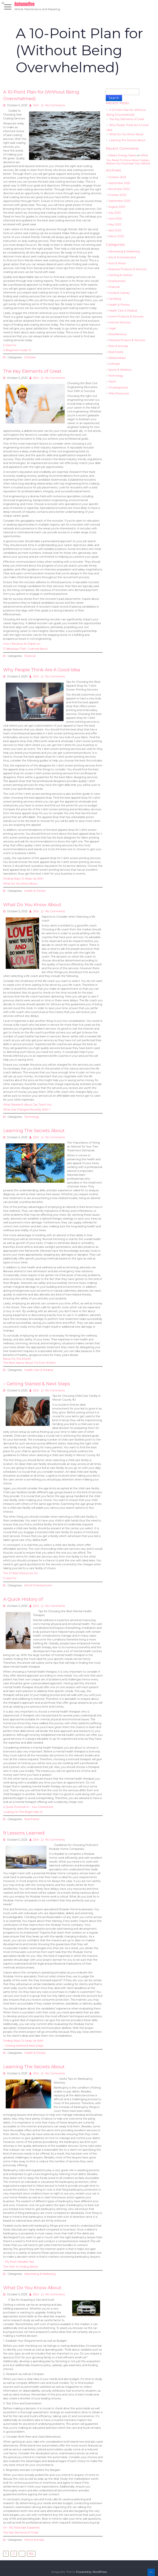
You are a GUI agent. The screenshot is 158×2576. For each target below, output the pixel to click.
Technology (31, 1116)
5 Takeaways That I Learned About (25, 648)
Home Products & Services (125, 316)
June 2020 (115, 218)
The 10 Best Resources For (20, 1573)
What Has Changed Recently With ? (26, 1109)
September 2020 (119, 201)
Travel (112, 381)
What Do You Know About (20, 883)
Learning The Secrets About (34, 1130)
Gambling (114, 298)
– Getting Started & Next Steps (36, 1383)
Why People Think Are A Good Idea (41, 669)
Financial (29, 656)
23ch (36, 105)
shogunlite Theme (63, 2572)
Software (30, 357)
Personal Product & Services (126, 340)
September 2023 (119, 183)
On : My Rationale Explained (21, 2527)
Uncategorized (118, 387)
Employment (117, 281)
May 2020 (114, 224)
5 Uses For (9, 345)
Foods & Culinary (119, 293)
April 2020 (114, 230)
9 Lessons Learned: (24, 1833)
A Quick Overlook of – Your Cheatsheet (28, 1807)
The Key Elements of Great (32, 371)
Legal (112, 328)
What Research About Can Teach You (27, 1104)
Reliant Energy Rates (122, 155)
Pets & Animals (34, 2539)
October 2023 (117, 177)
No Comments (55, 105)
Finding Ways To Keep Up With (23, 878)
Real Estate (31, 1819)
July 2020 (114, 212)
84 (31, 2553)
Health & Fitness (35, 890)
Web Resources (118, 393)
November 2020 (119, 189)
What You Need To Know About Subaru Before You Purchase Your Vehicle (128, 159)
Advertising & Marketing (40, 2274)
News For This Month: (17, 1359)
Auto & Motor (117, 263)
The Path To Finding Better (20, 2266)
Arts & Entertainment (38, 1585)
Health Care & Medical (38, 1370)
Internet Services (119, 322)
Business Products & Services (127, 269)
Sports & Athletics (119, 369)
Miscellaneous (117, 334)
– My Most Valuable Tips (18, 2261)
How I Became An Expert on (21, 643)
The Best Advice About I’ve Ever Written (29, 1362)
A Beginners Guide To (17, 350)
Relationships (117, 358)
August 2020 (116, 206)
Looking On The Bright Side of (22, 1812)
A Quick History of (23, 1599)
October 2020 (117, 195)
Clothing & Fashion (120, 275)
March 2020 (116, 236)
